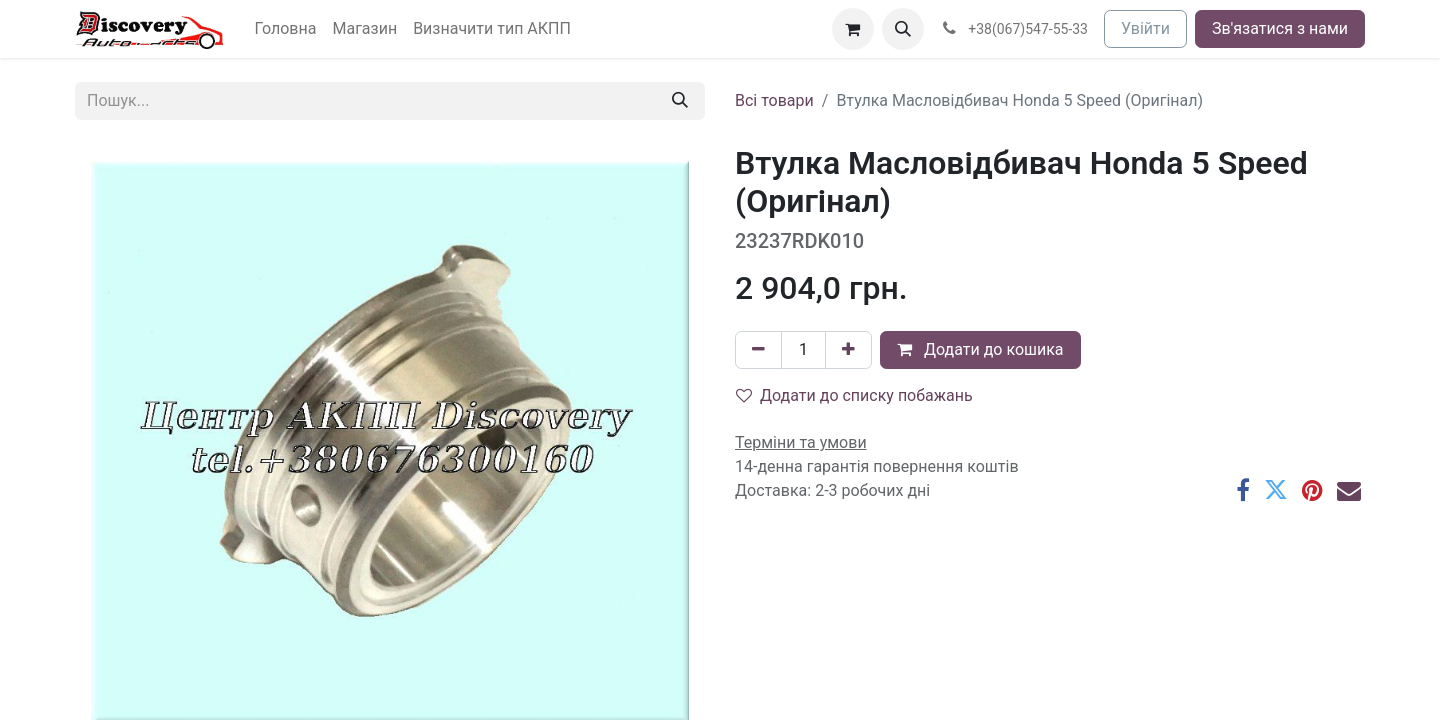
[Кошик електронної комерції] (853, 29)
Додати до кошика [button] (980, 349)
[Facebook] (1243, 490)
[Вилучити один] (758, 350)
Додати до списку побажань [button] (854, 395)
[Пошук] (680, 101)
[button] (903, 29)
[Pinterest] (1312, 490)
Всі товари (774, 100)
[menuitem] (286, 29)
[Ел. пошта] (1349, 490)
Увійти (1145, 28)
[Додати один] (848, 350)
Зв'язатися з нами (1280, 28)
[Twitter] (1276, 490)
